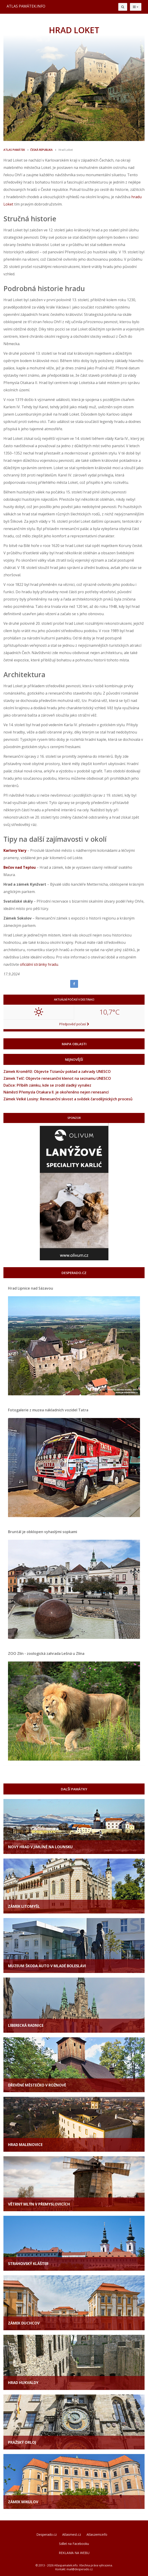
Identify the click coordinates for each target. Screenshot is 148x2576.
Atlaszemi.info (96, 2534)
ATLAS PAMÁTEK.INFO (26, 6)
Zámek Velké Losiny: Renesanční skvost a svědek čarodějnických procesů (67, 1098)
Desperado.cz (46, 2534)
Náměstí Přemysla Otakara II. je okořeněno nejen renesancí (56, 1092)
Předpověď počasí (74, 1024)
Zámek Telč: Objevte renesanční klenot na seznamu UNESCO (57, 1078)
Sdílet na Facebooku (74, 2543)
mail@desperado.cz (80, 2569)
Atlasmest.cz (71, 2534)
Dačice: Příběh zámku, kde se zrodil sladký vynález (47, 1085)
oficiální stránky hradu (39, 964)
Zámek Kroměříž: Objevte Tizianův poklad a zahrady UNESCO (57, 1071)
